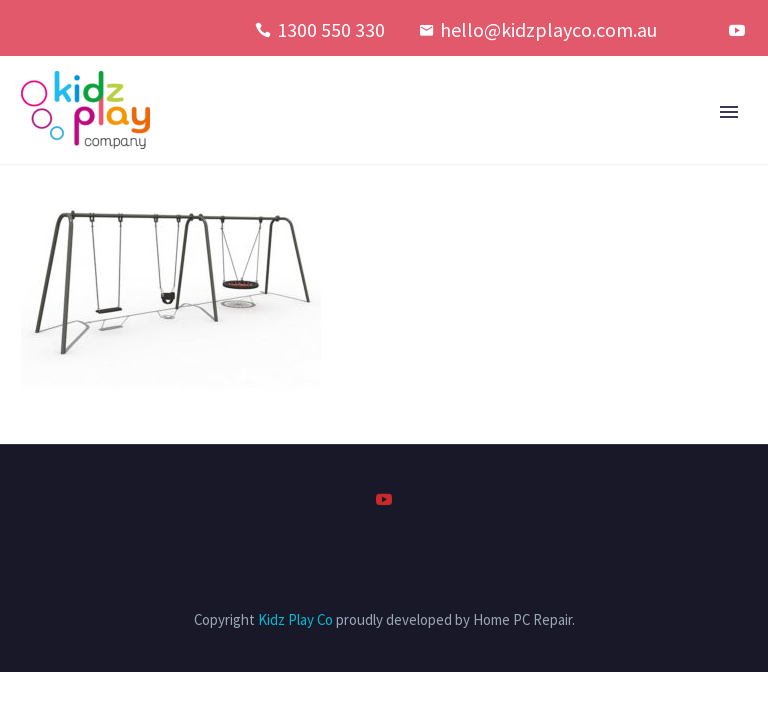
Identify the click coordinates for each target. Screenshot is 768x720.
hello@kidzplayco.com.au (548, 29)
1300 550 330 (331, 29)
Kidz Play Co (295, 619)
